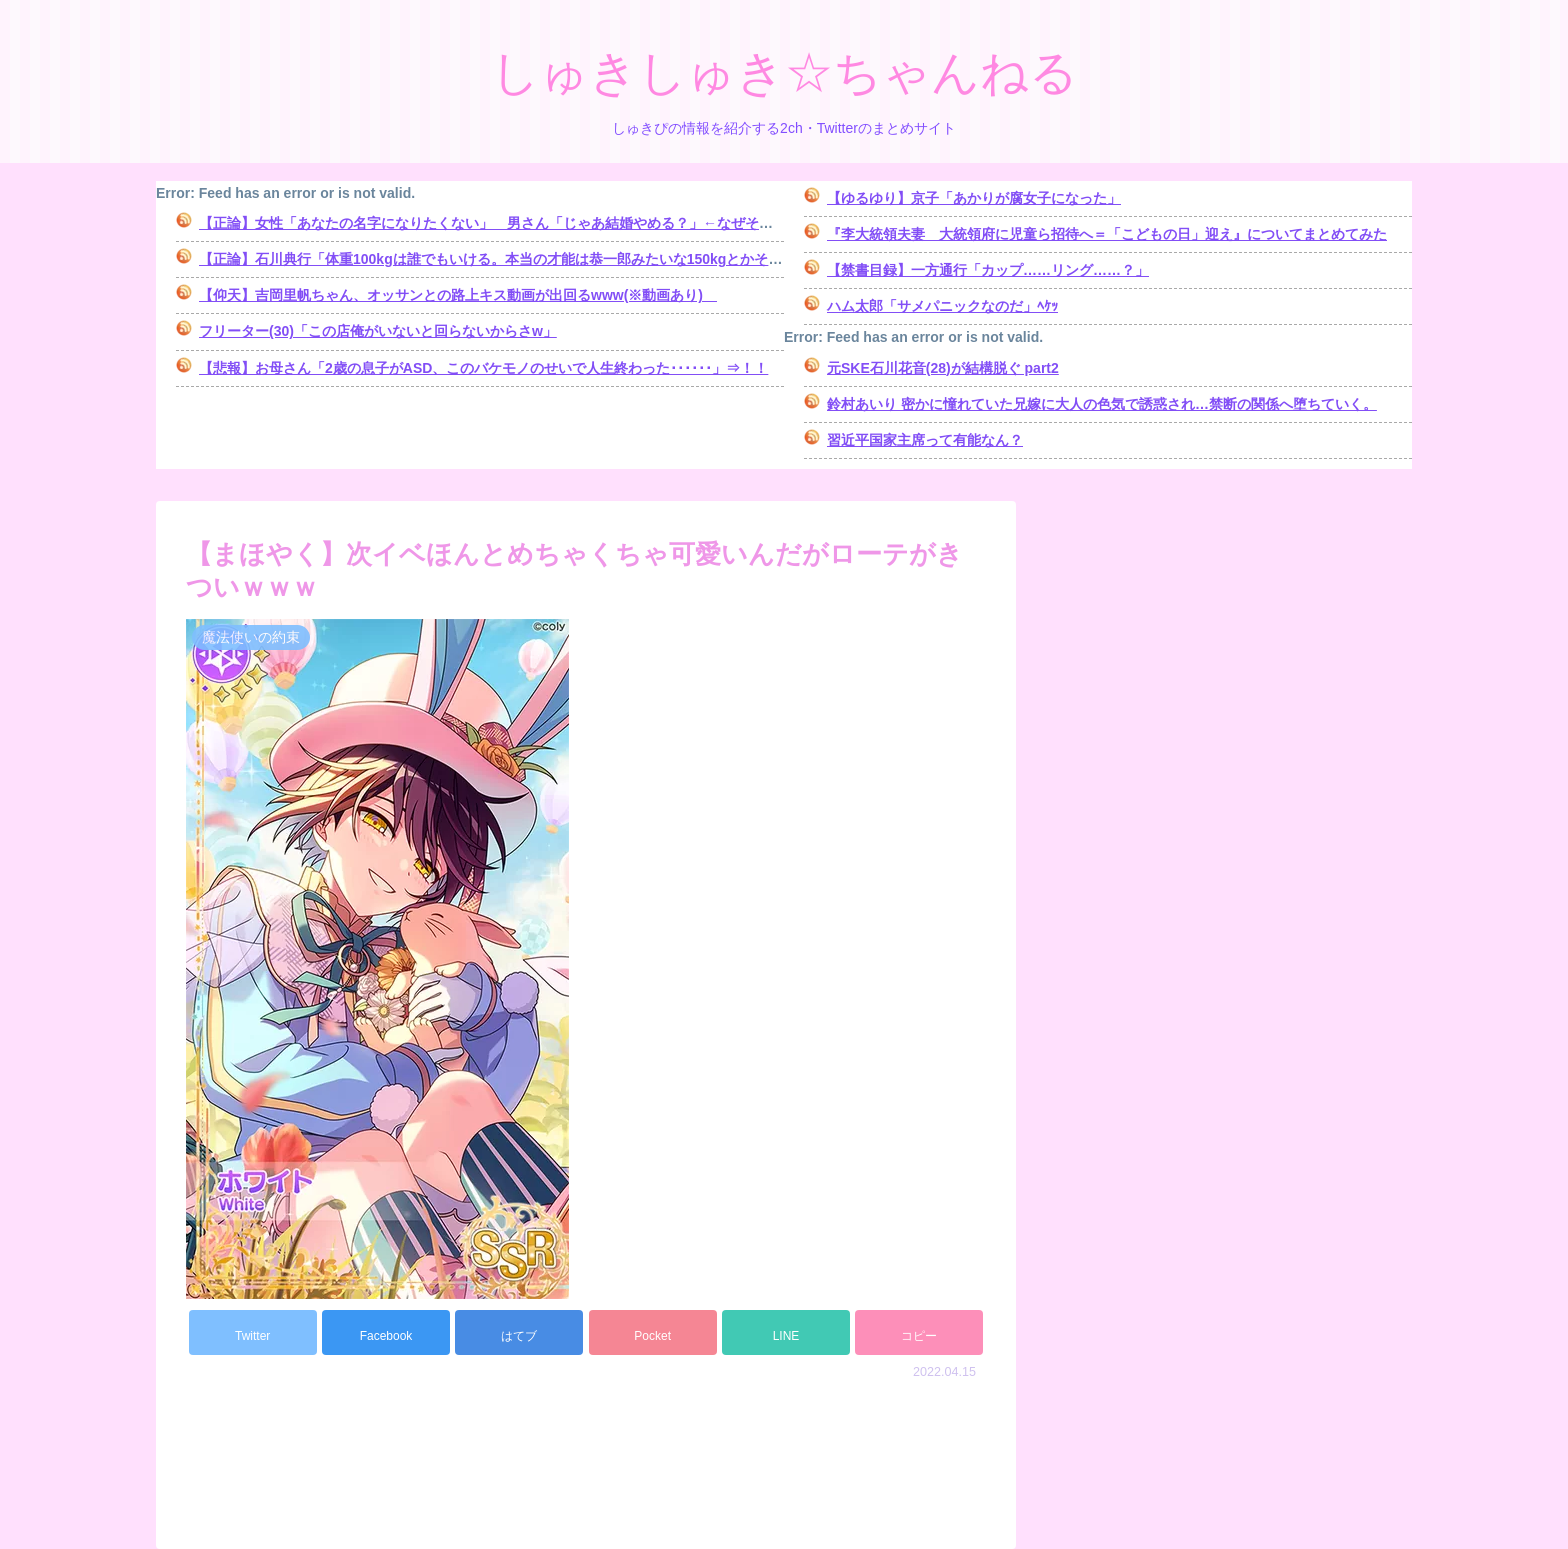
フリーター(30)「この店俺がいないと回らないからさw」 (378, 331)
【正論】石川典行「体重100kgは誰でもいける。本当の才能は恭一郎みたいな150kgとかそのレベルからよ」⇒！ (553, 259)
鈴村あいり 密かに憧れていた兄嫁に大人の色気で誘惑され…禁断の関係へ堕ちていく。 (1102, 404)
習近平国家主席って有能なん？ (925, 440)
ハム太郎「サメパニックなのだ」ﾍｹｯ (942, 306)
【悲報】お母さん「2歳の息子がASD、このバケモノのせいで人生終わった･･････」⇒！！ (483, 368)
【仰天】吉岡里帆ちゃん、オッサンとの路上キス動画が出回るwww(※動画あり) (458, 295)
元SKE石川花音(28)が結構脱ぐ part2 (943, 368)
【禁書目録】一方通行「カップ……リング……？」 (988, 270)
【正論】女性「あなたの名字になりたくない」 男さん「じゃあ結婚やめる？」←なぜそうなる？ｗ (514, 223)
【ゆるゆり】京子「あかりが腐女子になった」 (974, 198)
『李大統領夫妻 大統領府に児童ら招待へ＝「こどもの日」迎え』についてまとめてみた (1107, 234)
